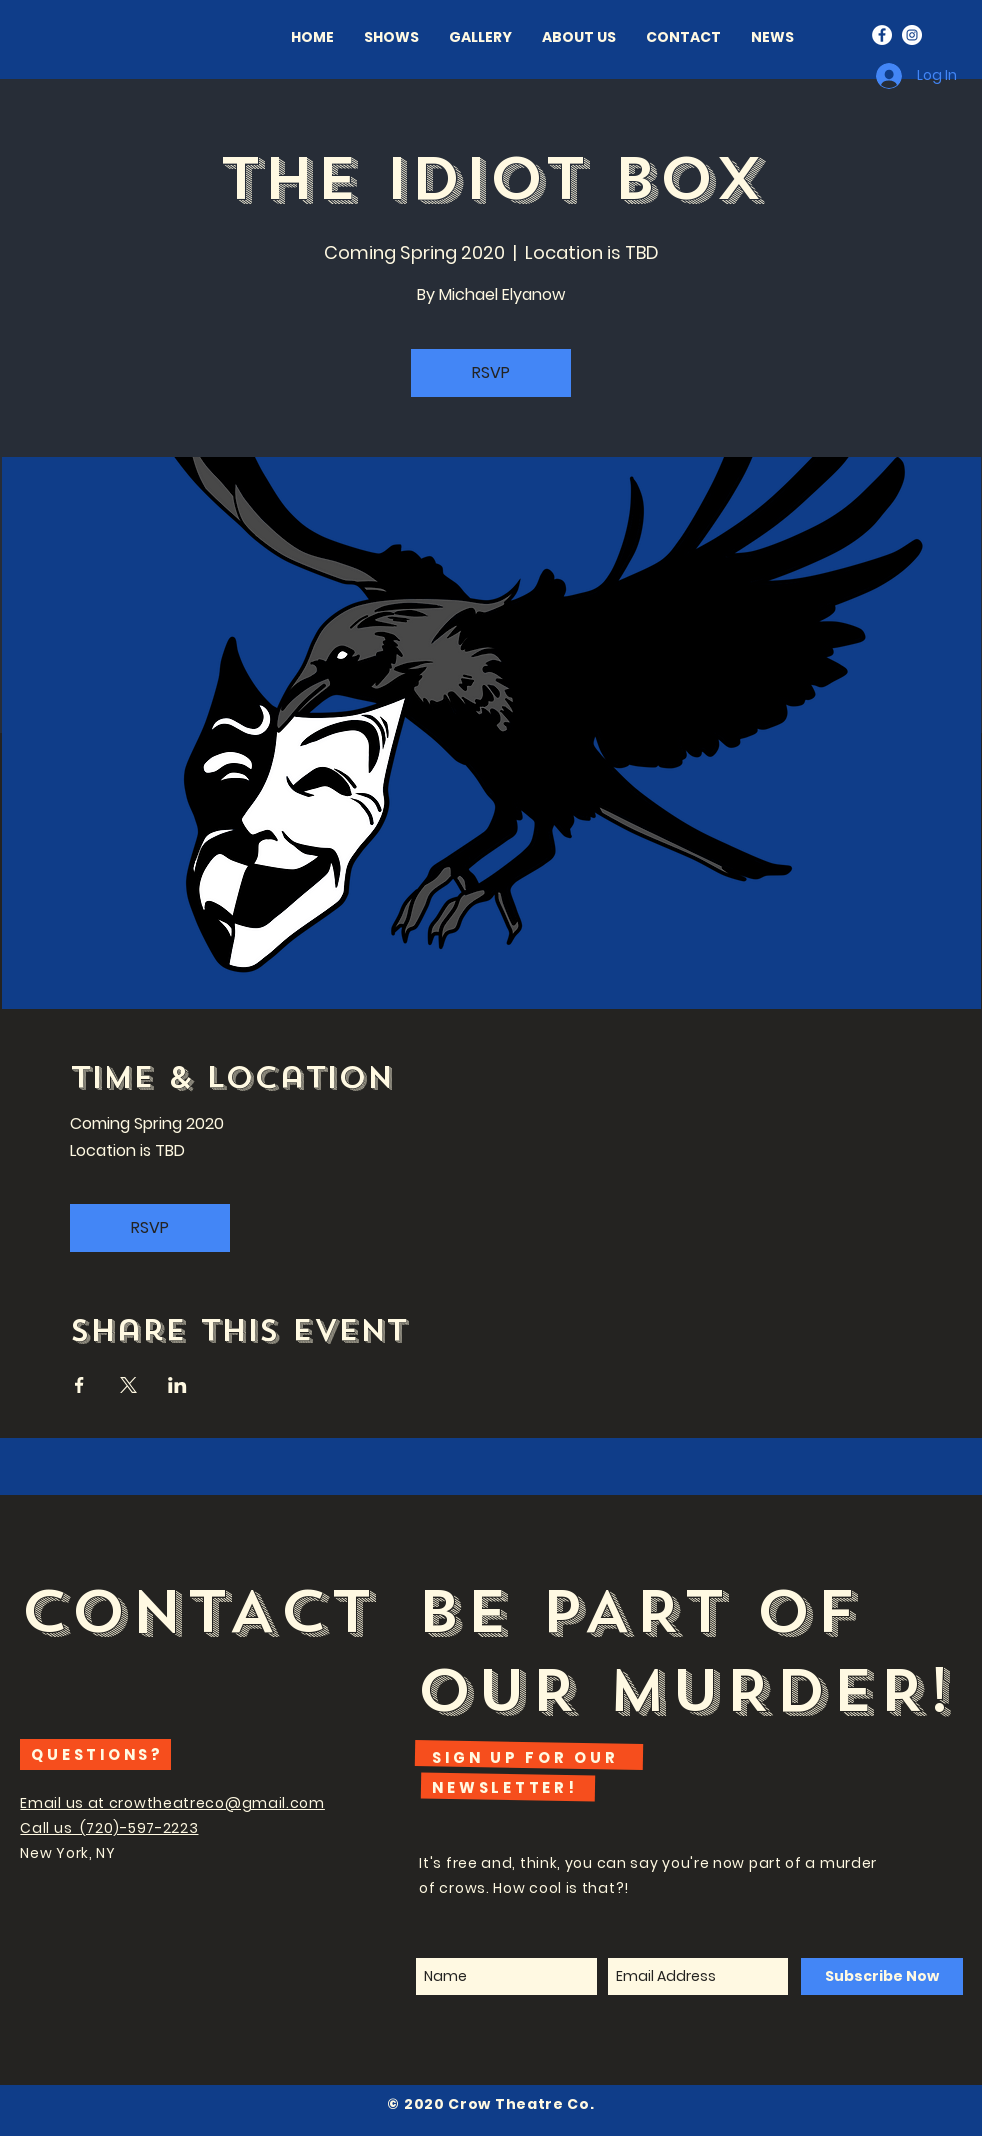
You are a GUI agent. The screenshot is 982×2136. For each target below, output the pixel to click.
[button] (579, 37)
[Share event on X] (128, 1385)
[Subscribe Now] (882, 1976)
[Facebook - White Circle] (882, 35)
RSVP (491, 372)
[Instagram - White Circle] (912, 35)
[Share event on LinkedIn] (177, 1385)
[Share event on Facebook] (79, 1385)
